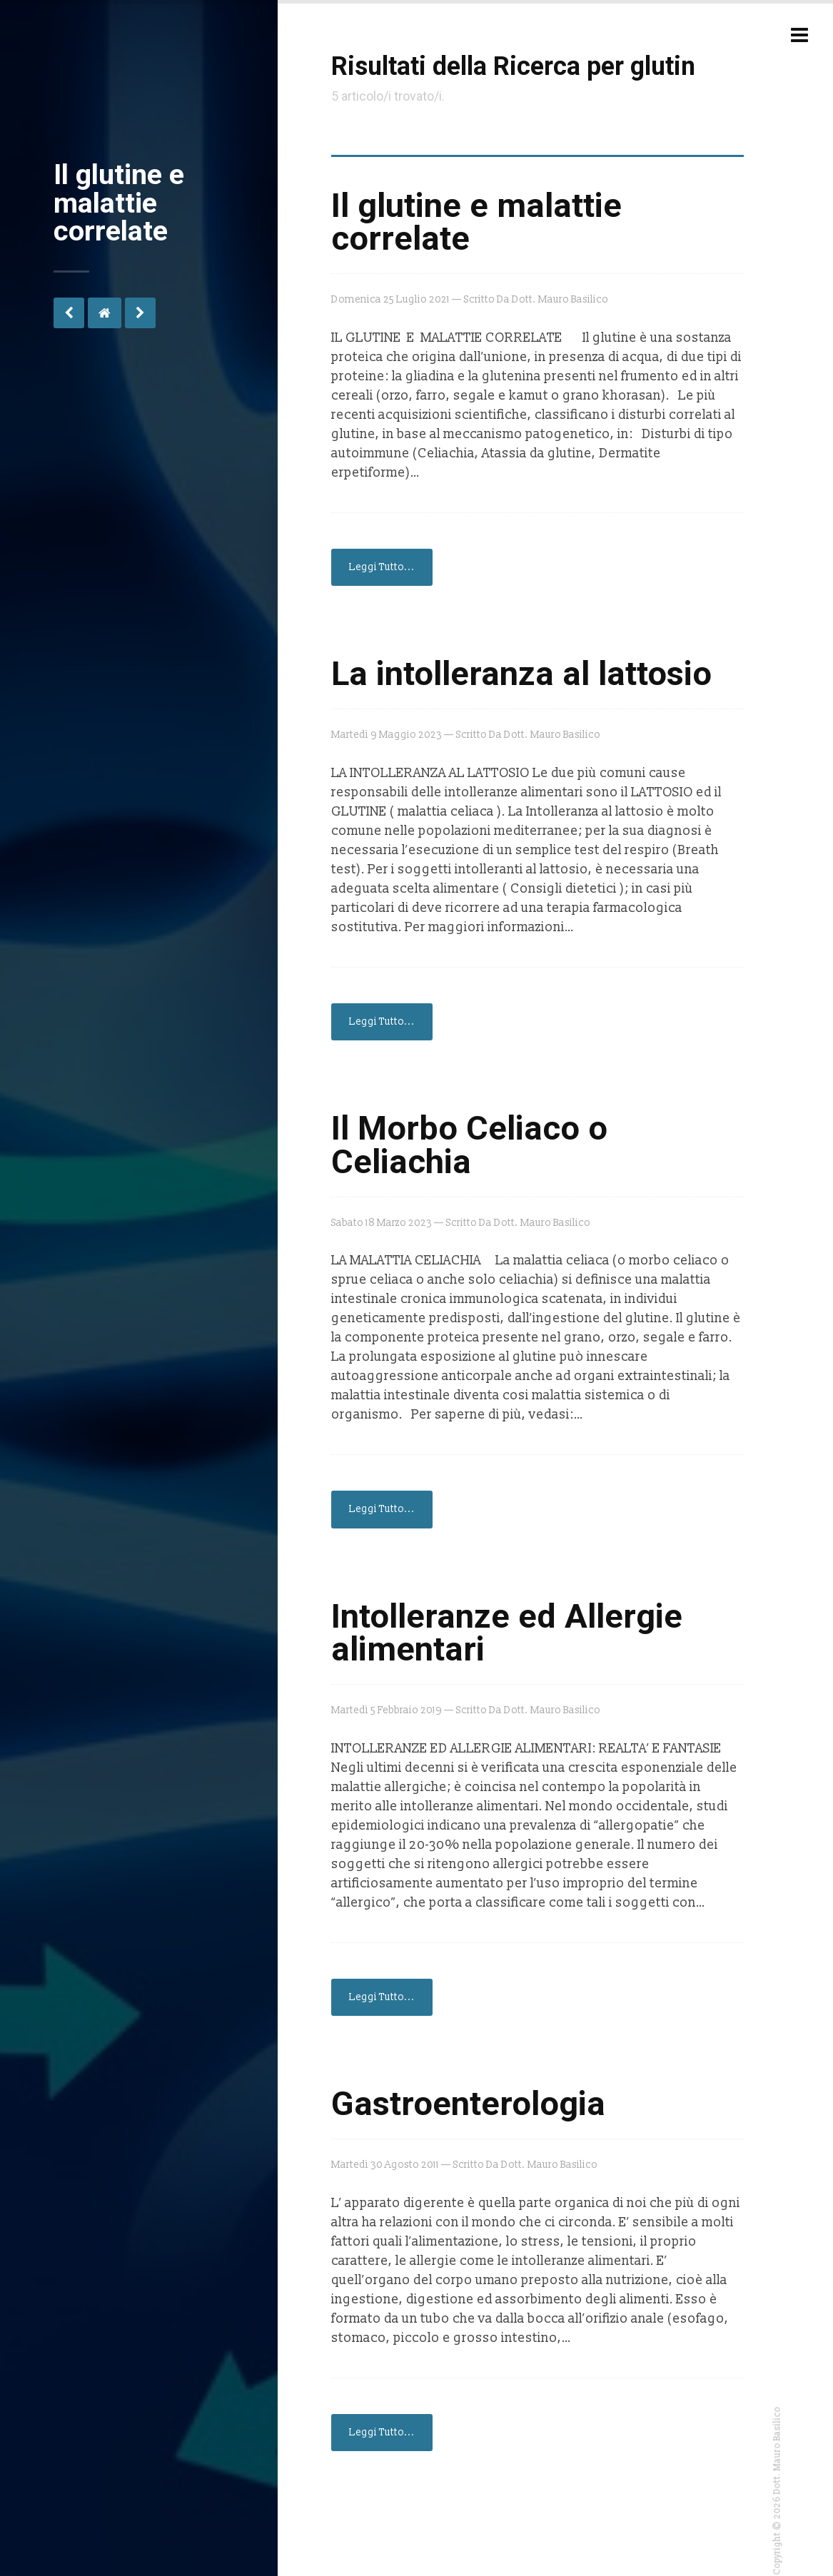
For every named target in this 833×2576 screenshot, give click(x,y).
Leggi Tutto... (382, 567)
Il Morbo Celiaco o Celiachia (469, 1145)
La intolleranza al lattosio (521, 673)
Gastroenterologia (468, 2103)
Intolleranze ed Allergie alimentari (506, 1633)
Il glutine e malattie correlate (476, 222)
